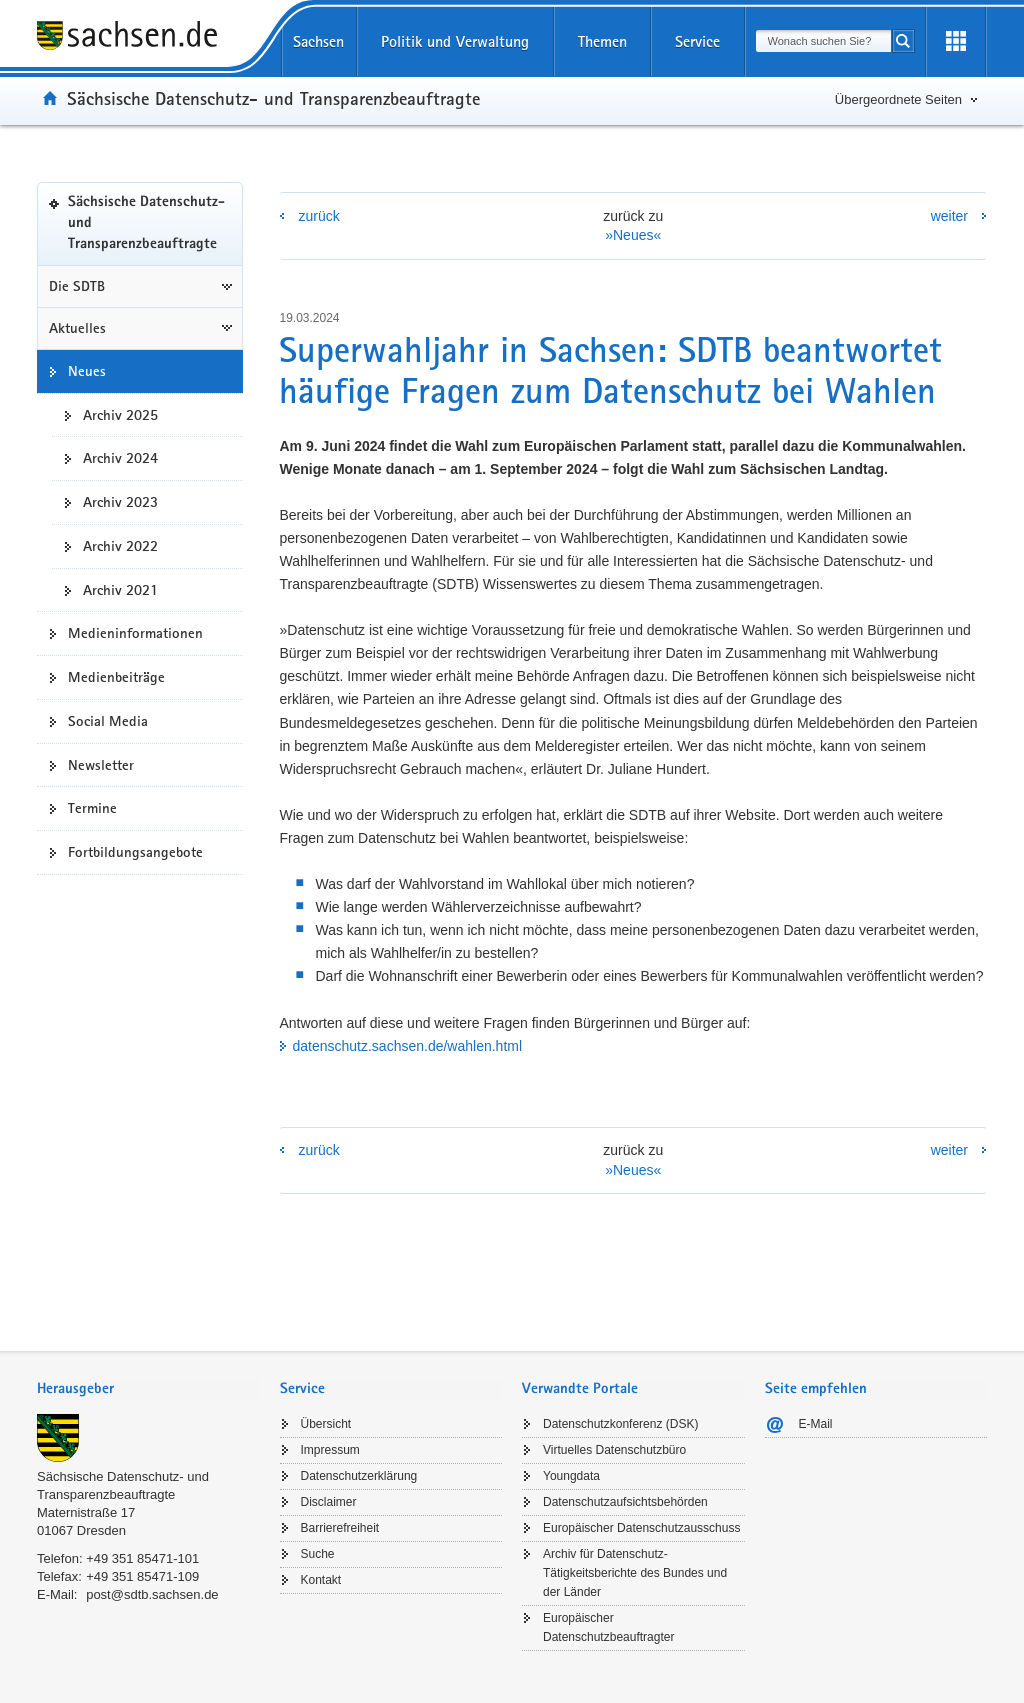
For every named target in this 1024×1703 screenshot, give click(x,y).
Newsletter (101, 765)
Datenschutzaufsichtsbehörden (625, 1502)
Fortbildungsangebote (135, 852)
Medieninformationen (135, 633)
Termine (92, 808)
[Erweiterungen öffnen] (956, 42)
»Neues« (633, 235)
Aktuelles (77, 328)
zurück (318, 216)
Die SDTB (77, 286)
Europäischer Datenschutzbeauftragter (608, 1627)
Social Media (108, 721)
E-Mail (816, 1424)
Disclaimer (329, 1502)
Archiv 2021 (120, 590)
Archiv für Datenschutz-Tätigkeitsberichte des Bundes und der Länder (635, 1573)
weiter (949, 216)
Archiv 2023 (120, 502)
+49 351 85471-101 (142, 1558)
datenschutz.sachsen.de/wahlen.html (407, 1046)
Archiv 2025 (120, 415)
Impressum (330, 1450)
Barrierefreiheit (340, 1528)
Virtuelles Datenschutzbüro (614, 1450)
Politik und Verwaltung (455, 41)
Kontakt (321, 1580)
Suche (318, 1554)
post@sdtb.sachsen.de (152, 1594)
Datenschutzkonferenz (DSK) (620, 1424)
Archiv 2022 (120, 546)
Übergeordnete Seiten (898, 99)
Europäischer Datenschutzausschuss (641, 1528)
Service (697, 41)
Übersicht (326, 1424)
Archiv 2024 (120, 458)
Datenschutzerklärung (359, 1476)
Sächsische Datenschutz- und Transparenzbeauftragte (273, 98)
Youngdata (571, 1476)
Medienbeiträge (116, 677)
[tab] (148, 1390)
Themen (602, 41)
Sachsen (318, 41)
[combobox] (823, 41)
